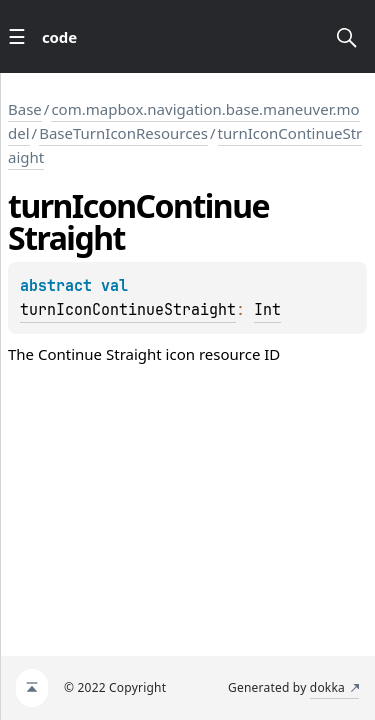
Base (25, 109)
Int (267, 310)
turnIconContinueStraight (128, 310)
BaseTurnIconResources (123, 133)
